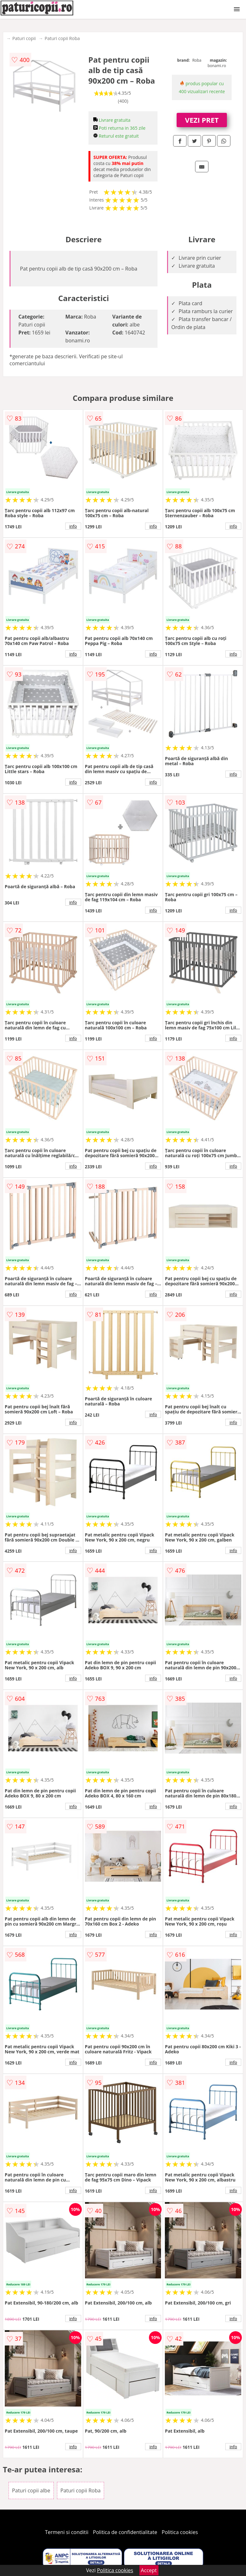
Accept (149, 2570)
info (73, 526)
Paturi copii (24, 38)
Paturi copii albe (31, 2490)
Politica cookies (180, 2532)
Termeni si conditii (66, 2532)
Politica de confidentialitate (125, 2532)
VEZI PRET (202, 120)
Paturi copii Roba (62, 38)
